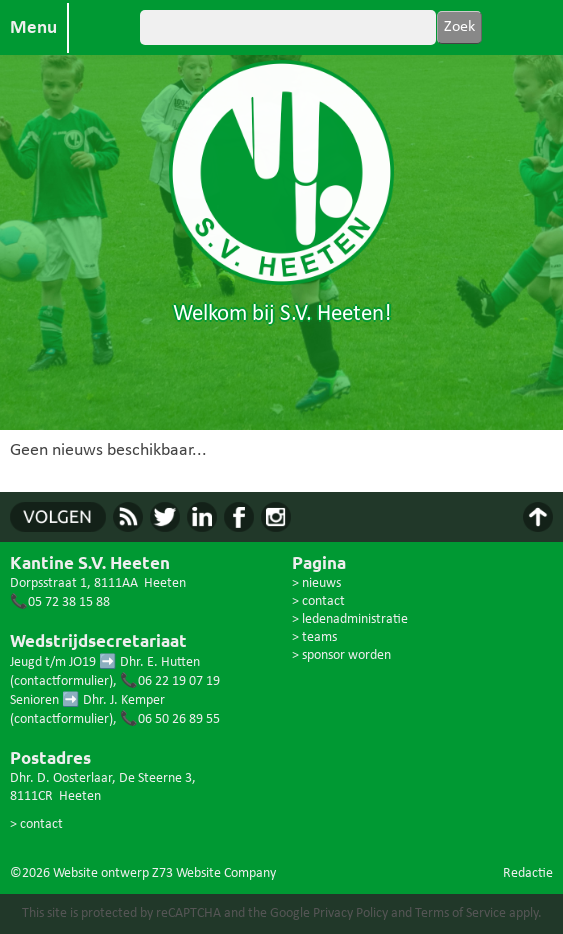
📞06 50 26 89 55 (170, 719)
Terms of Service (460, 913)
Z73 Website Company (214, 873)
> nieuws (316, 583)
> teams (314, 637)
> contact (36, 824)
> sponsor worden (341, 655)
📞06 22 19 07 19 (170, 681)
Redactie (528, 873)
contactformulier (61, 681)
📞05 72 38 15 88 (60, 602)
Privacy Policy (350, 913)
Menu (33, 28)
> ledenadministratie (350, 619)
